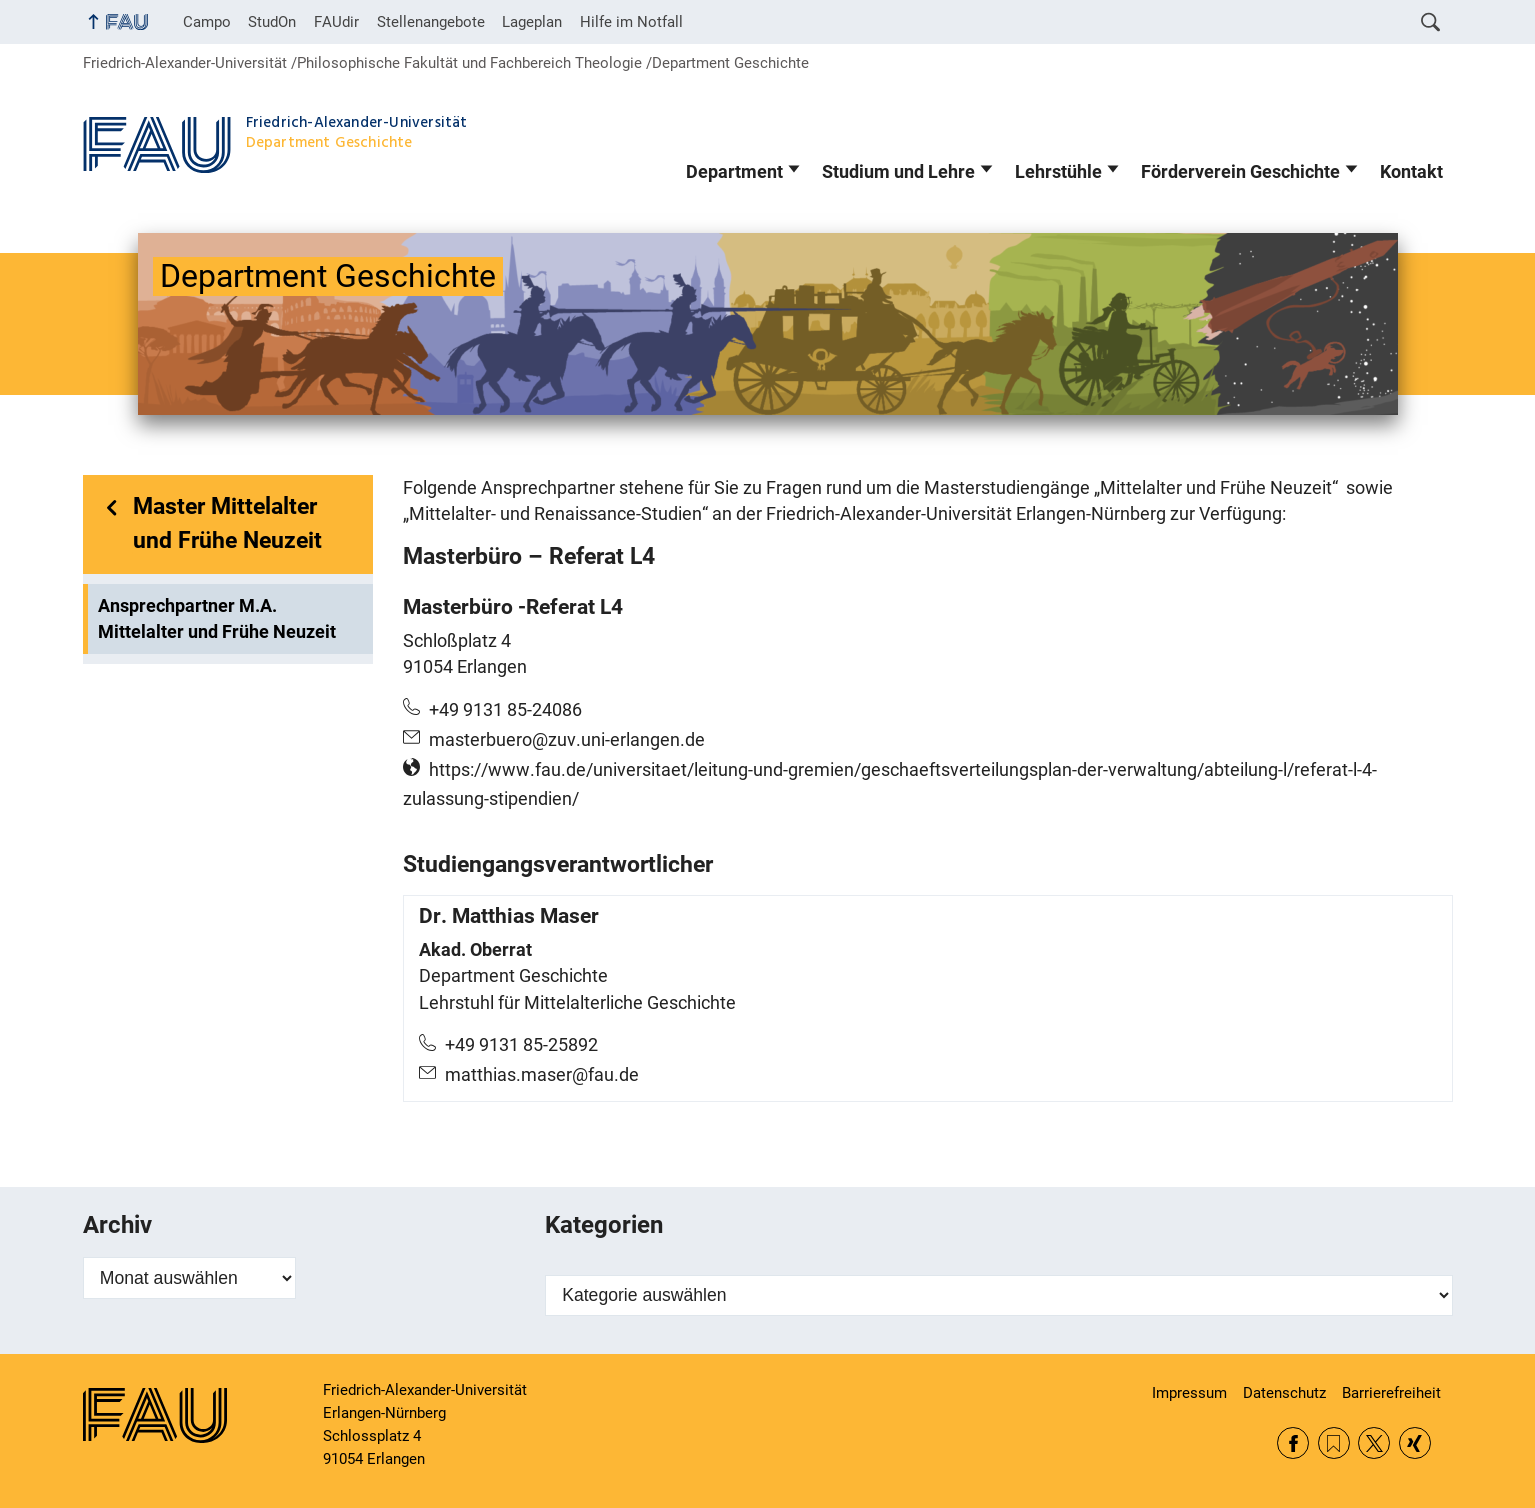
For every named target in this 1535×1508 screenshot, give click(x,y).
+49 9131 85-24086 (505, 710)
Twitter (1374, 1443)
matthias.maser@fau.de (542, 1075)
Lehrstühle (1058, 172)
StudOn (272, 22)
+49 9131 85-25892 (521, 1045)
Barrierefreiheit (1391, 1393)
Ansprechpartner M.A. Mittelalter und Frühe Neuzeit (217, 619)
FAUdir (336, 22)
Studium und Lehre (898, 172)
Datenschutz (1284, 1393)
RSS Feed (1334, 1443)
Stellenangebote (431, 22)
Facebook (1293, 1443)
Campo (207, 22)
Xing (1415, 1443)
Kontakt (1411, 172)
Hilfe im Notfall (631, 22)
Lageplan (532, 22)
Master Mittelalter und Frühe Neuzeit (227, 524)
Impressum (1189, 1393)
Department (734, 172)
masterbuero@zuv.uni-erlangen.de (567, 740)
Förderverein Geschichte (1240, 172)
